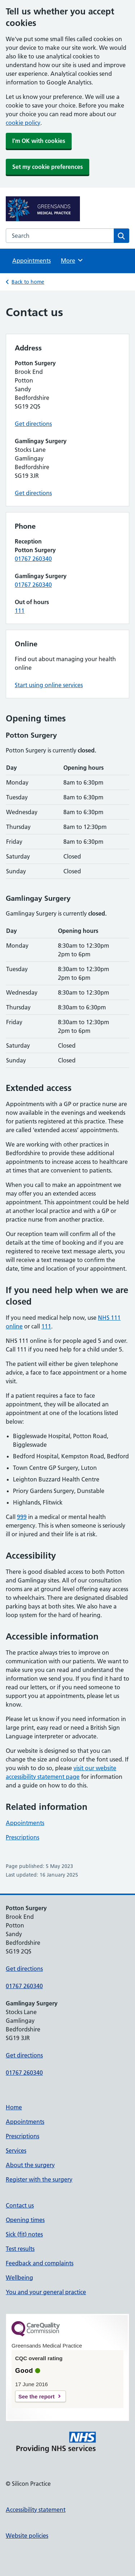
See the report (36, 2396)
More (72, 260)
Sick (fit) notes (24, 2234)
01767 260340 (33, 558)
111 (19, 610)
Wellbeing (19, 2277)
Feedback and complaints (39, 2263)
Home (14, 2107)
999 (22, 1516)
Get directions (33, 423)
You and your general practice (46, 2292)
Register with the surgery (39, 2179)
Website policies (27, 2535)
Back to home (28, 282)
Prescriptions (22, 1837)
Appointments (31, 260)
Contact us (20, 2205)
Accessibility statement (36, 2509)
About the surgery (30, 2165)
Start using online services (49, 685)
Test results (20, 2248)
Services (16, 2150)
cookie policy (23, 122)
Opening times (25, 2219)
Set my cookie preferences (47, 166)
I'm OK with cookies (38, 140)
